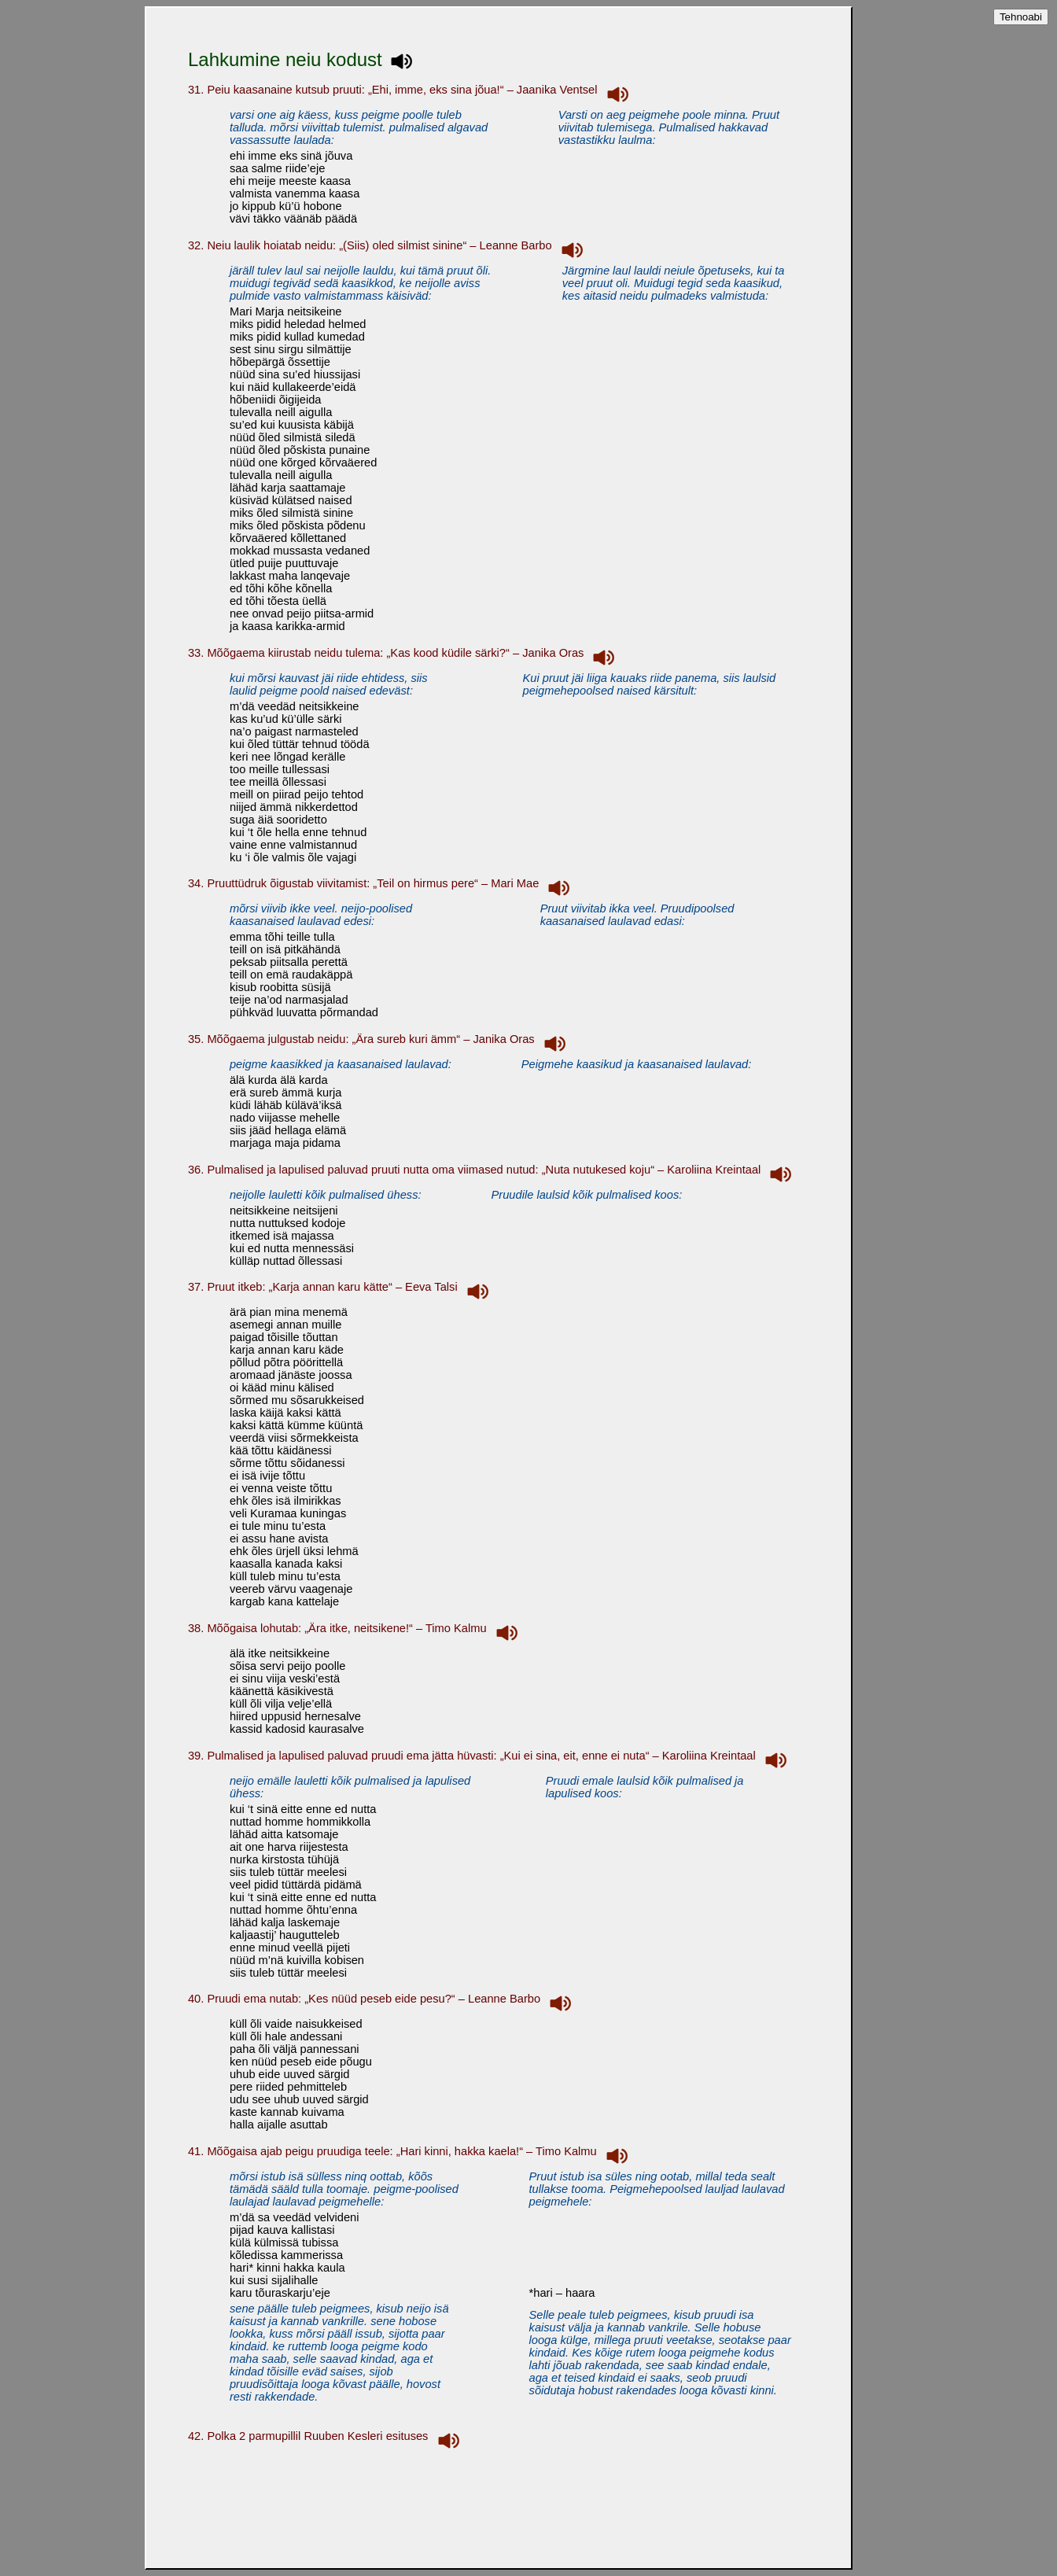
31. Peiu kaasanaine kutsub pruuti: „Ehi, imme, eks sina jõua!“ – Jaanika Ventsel (411, 89)
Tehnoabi (1021, 17)
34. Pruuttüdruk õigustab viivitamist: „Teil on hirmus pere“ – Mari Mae (382, 883)
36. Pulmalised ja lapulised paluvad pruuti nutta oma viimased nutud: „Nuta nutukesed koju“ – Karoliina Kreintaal (492, 1169)
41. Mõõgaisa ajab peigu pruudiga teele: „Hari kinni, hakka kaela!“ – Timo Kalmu (411, 2151)
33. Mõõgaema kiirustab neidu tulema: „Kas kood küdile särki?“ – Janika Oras (404, 653)
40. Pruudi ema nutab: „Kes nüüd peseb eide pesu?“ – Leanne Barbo (382, 1998)
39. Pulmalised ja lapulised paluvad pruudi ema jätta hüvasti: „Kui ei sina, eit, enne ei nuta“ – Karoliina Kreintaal (490, 1755)
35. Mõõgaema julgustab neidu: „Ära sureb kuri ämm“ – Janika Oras (380, 1039)
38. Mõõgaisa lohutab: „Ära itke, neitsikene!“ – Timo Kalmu (356, 1628)
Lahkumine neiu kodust (303, 59)
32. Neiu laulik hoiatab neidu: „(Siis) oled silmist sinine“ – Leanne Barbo (388, 245)
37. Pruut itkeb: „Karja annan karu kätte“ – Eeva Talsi (341, 1287)
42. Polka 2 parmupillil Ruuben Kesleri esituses (327, 2436)
